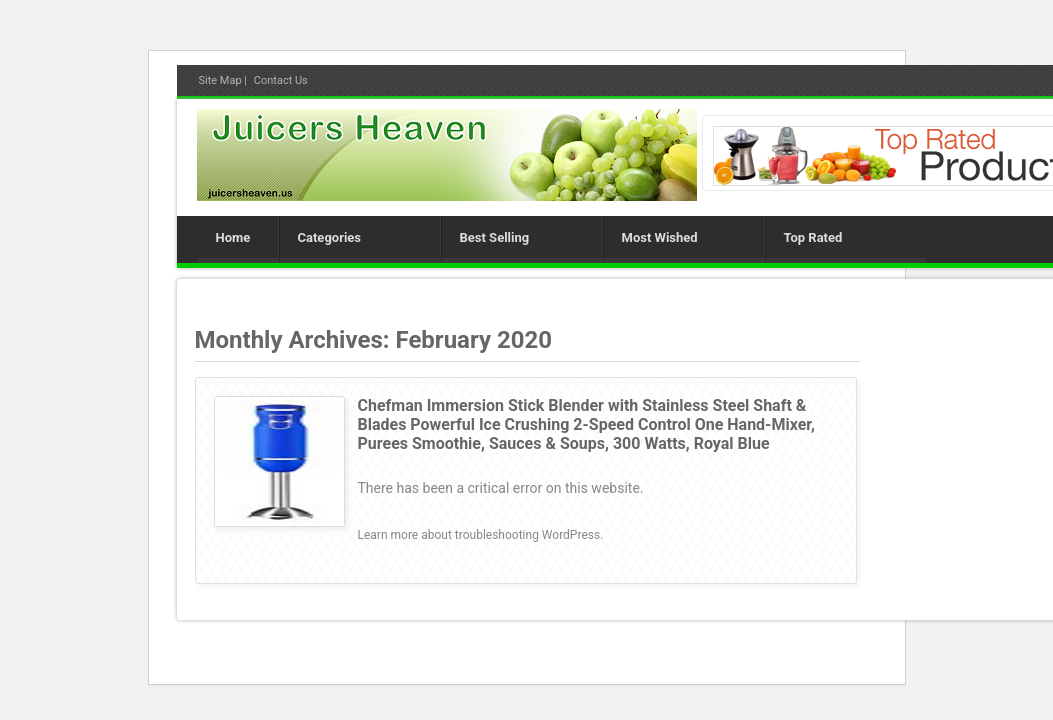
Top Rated (813, 237)
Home (233, 237)
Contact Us (281, 80)
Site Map (220, 80)
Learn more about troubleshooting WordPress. (481, 535)
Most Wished (660, 237)
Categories (330, 237)
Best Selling (495, 237)
